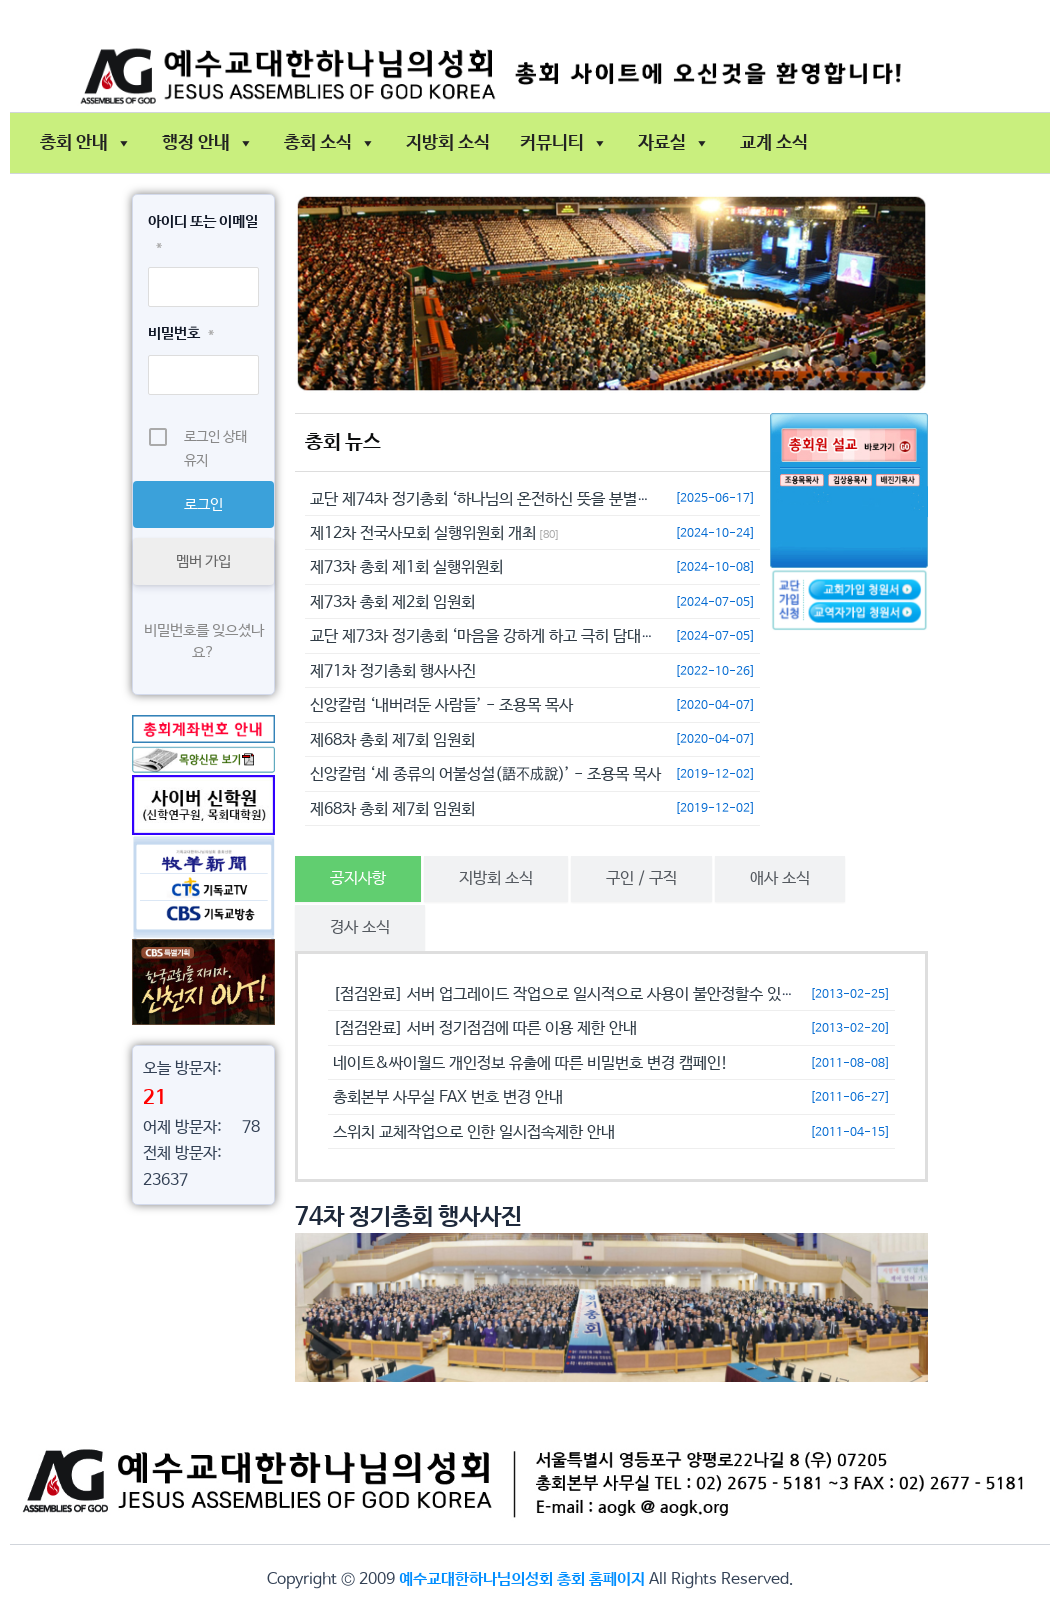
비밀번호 (181, 333)
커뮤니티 (564, 143)
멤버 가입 (203, 561)
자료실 (674, 143)
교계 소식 (774, 143)
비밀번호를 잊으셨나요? (204, 641)
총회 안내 (86, 143)
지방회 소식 (448, 143)
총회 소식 (330, 143)
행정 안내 (208, 143)
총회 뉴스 (343, 442)
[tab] (358, 879)
